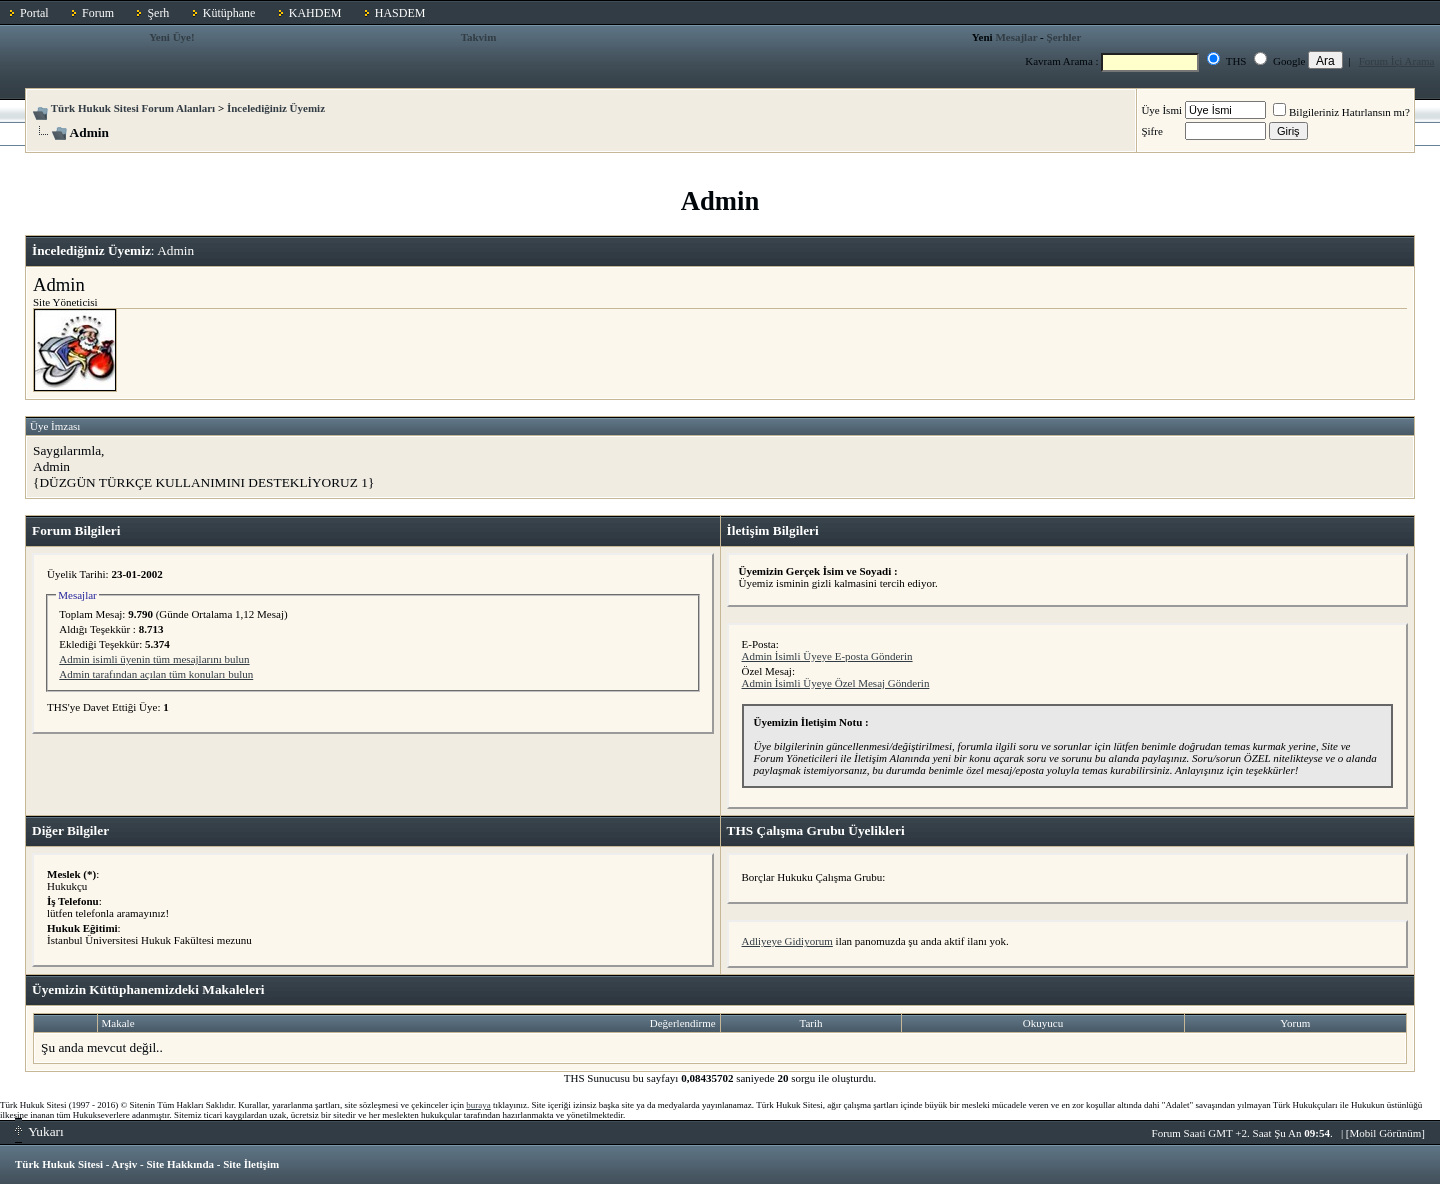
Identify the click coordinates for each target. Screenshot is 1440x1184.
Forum (98, 13)
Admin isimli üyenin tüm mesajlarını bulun (154, 659)
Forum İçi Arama (1397, 61)
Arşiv (125, 1164)
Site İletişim (251, 1164)
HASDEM (400, 13)
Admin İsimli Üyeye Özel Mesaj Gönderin (836, 683)
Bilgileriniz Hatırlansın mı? (1341, 112)
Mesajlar (1016, 37)
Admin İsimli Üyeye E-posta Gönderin (827, 656)
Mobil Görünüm (1386, 1133)
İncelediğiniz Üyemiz (276, 108)
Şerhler (1064, 37)
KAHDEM (315, 13)
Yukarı (39, 1131)
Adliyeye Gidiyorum (787, 941)
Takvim (479, 37)
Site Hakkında (180, 1164)
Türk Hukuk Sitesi (59, 1164)
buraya (478, 1105)
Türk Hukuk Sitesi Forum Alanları (133, 108)
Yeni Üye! (172, 37)
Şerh (158, 13)
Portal (34, 13)
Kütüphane (229, 13)
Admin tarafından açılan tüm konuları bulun (156, 674)
